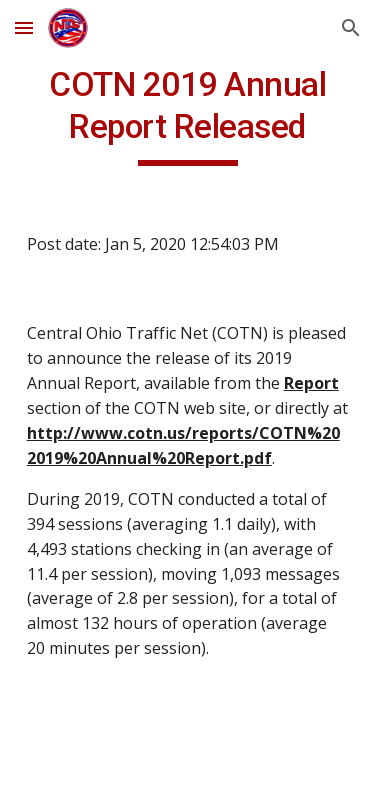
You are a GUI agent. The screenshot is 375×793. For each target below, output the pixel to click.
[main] (188, 115)
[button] (24, 27)
